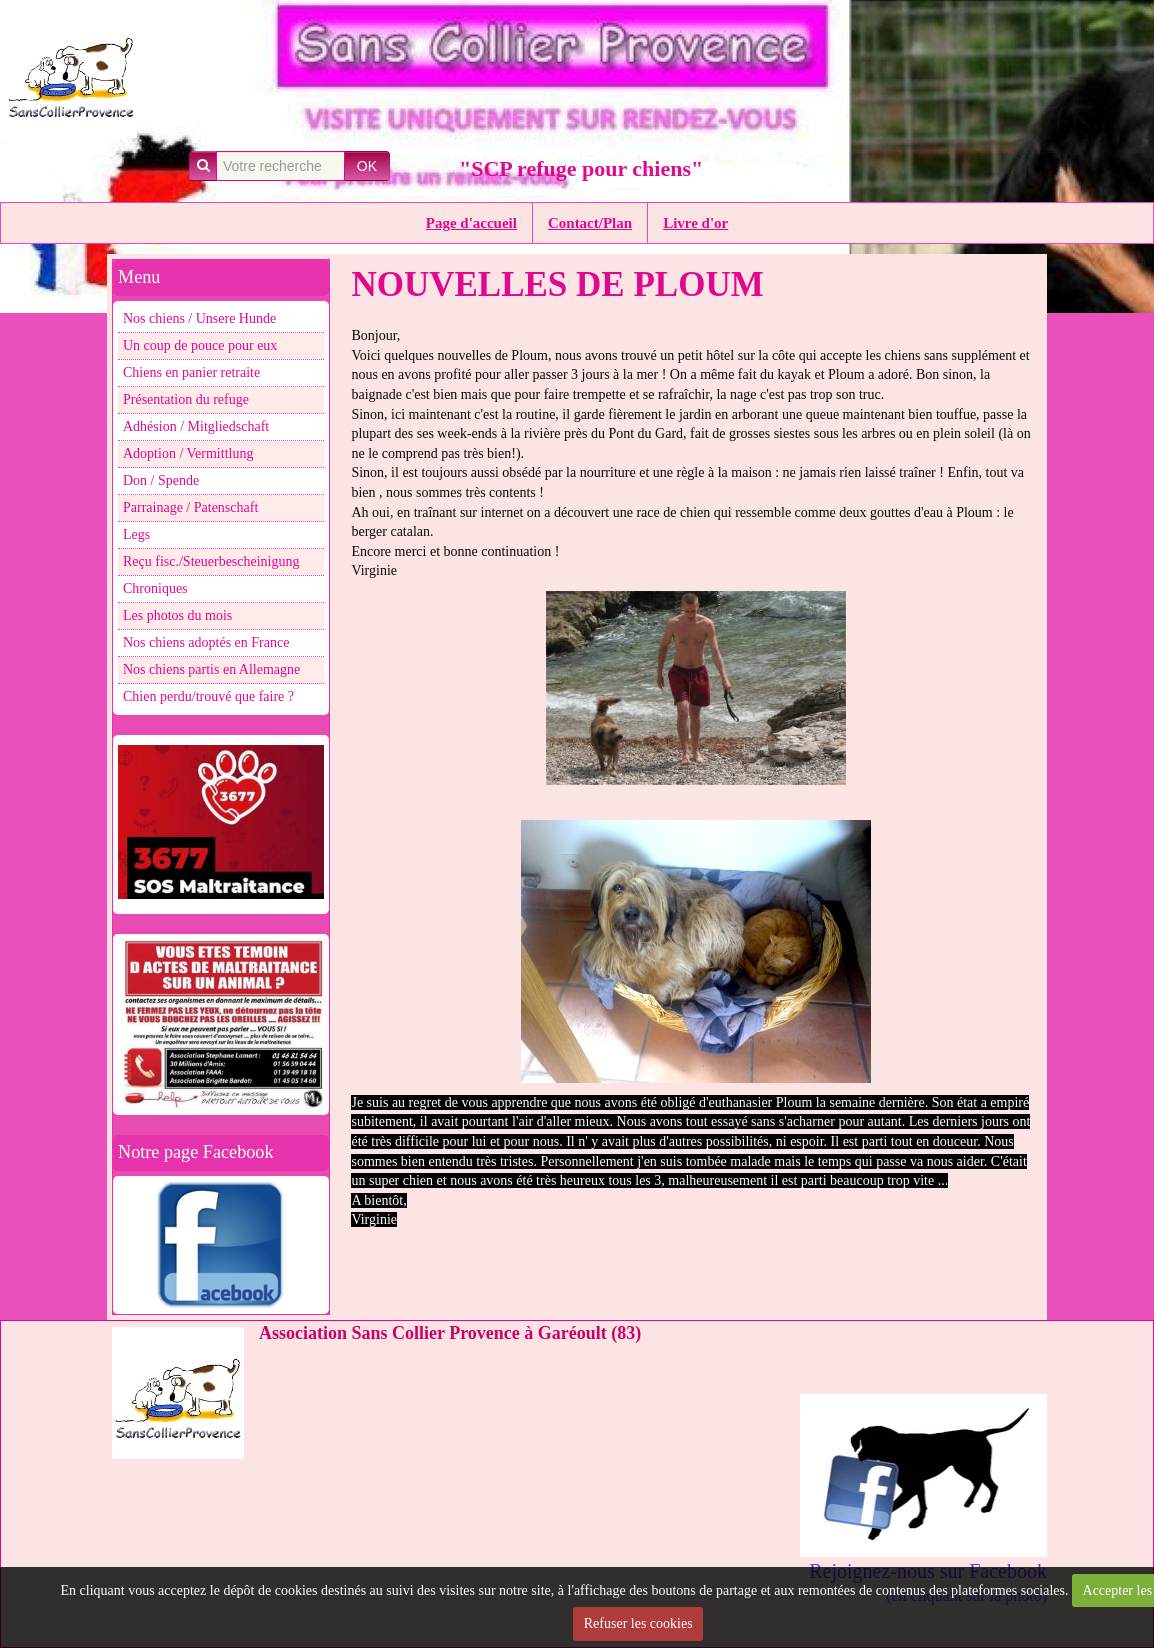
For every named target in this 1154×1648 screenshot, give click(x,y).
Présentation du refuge (186, 399)
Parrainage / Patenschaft (190, 507)
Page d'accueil (471, 223)
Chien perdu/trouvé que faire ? (208, 696)
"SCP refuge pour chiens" (581, 168)
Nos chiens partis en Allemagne (211, 669)
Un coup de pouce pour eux (200, 345)
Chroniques (155, 588)
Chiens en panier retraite (191, 372)
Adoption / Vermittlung (188, 453)
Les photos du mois (177, 615)
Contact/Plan (590, 223)
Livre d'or (695, 223)
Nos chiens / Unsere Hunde (199, 318)
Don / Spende (161, 480)
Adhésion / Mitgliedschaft (196, 426)
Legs (136, 534)
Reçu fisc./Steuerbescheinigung (211, 561)
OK (367, 166)
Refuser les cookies (638, 1623)
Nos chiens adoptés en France (206, 642)
